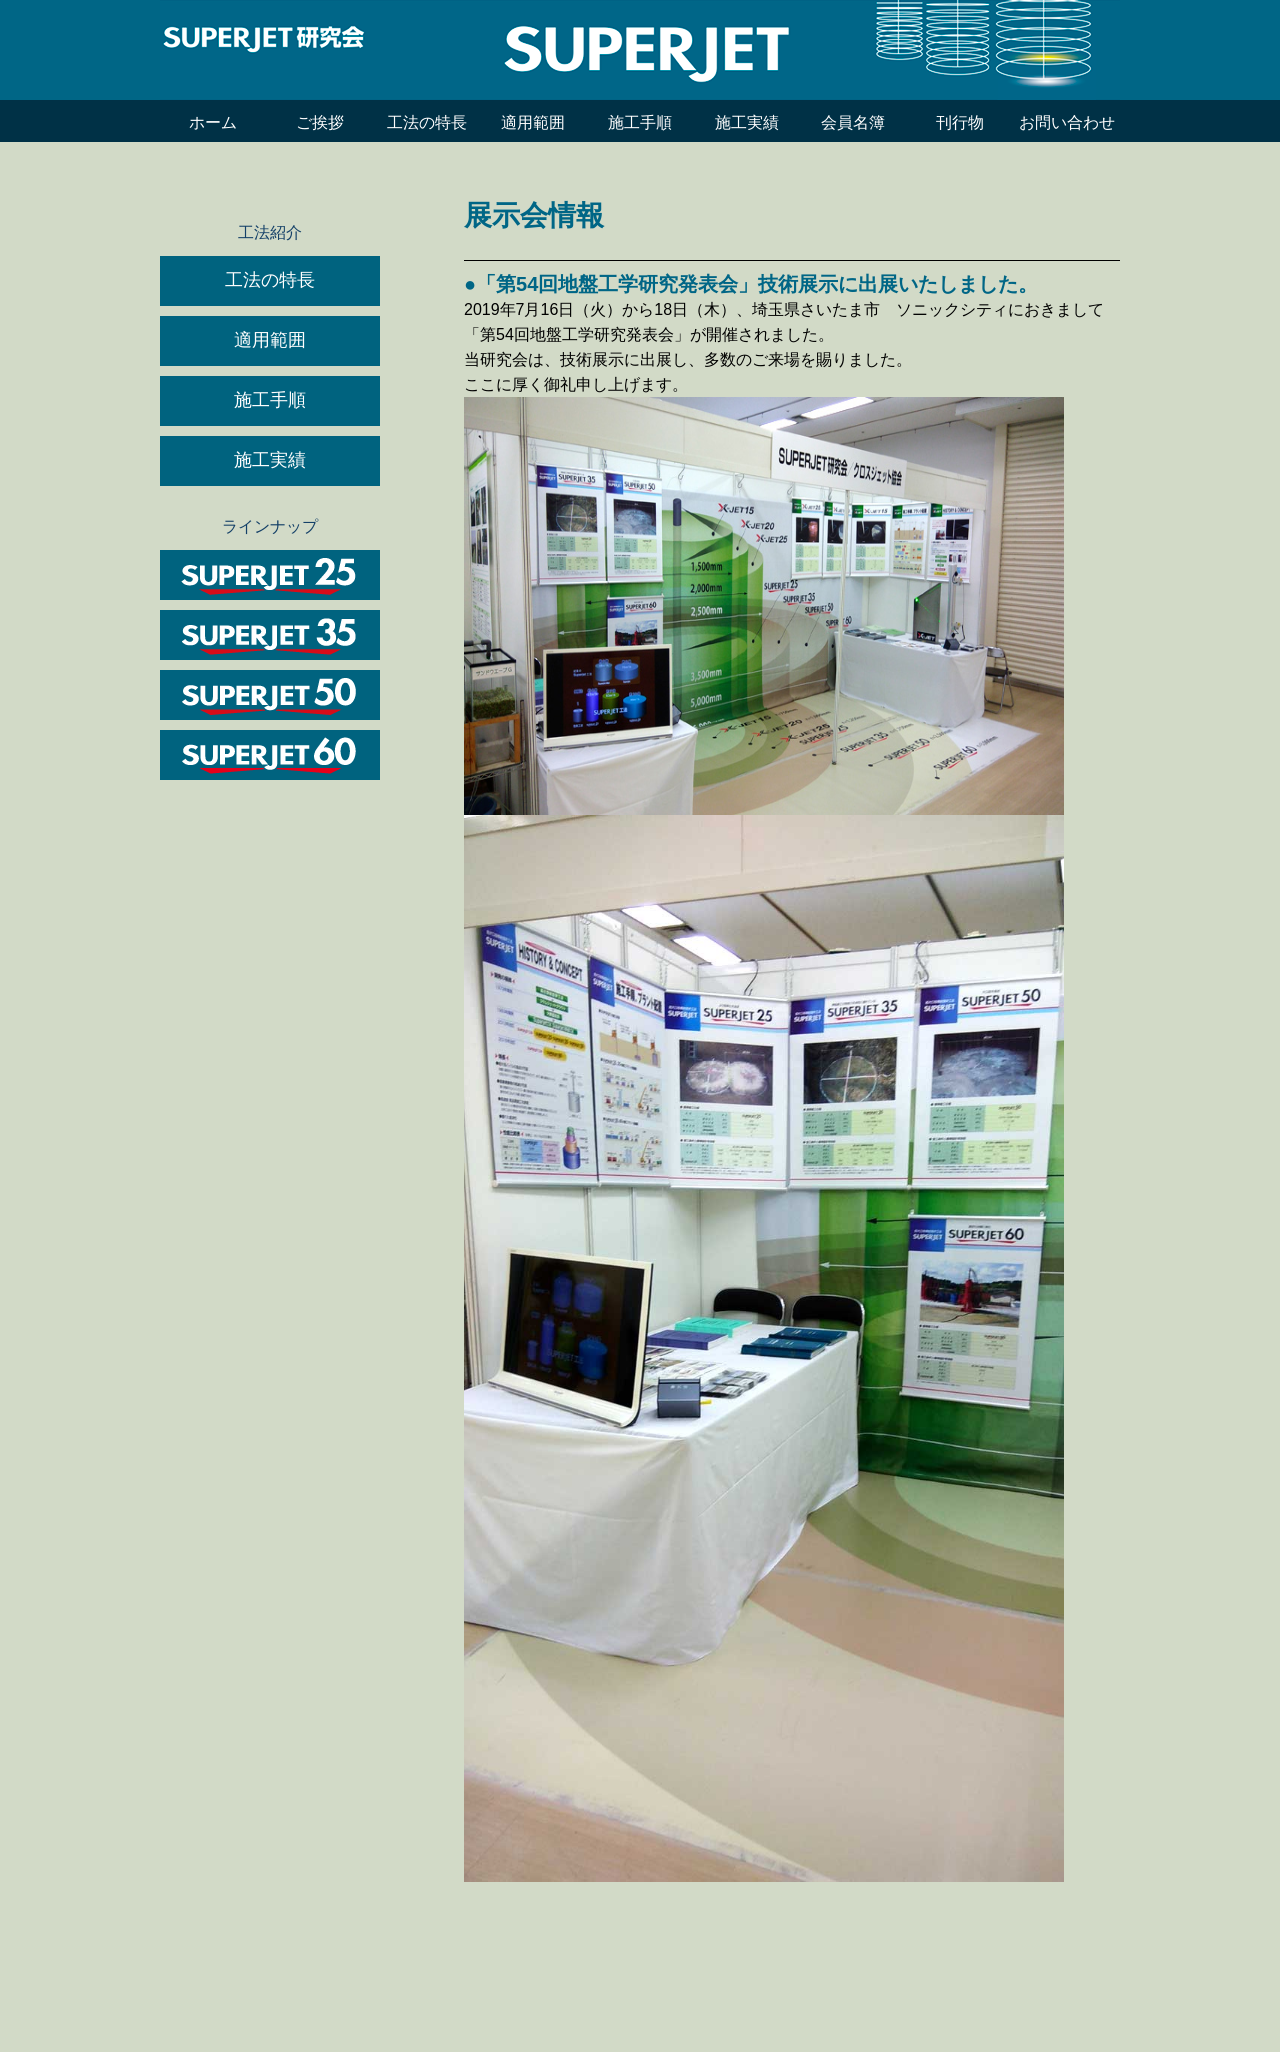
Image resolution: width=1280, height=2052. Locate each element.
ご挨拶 (320, 122)
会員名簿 (853, 122)
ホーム (213, 122)
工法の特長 (427, 122)
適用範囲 (533, 122)
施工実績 (747, 122)
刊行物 (960, 122)
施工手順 (640, 122)
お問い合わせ (1067, 122)
